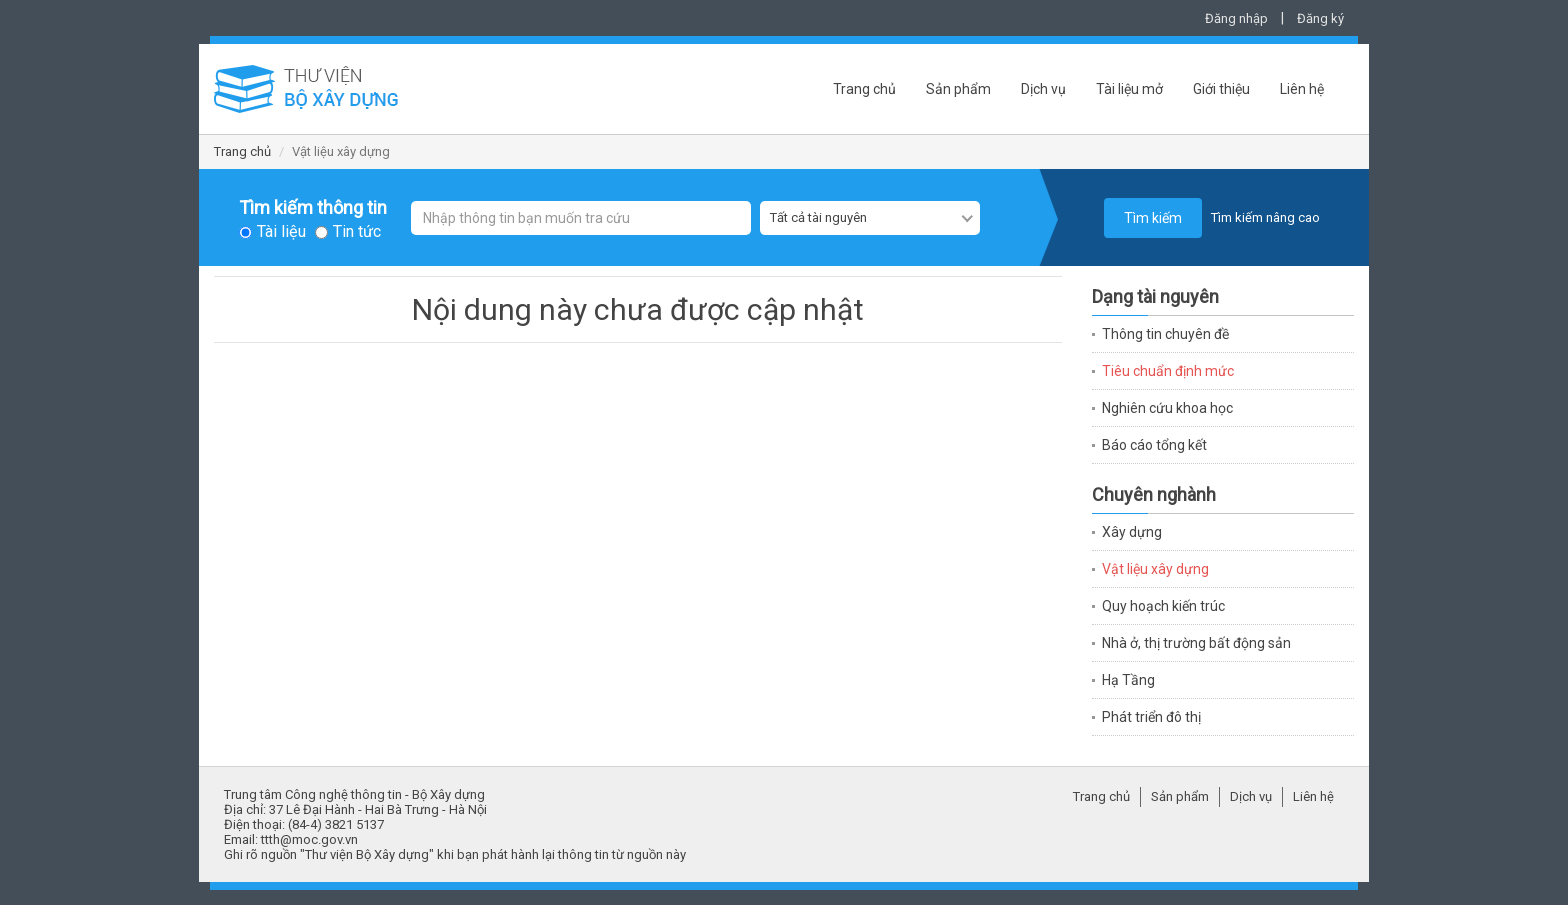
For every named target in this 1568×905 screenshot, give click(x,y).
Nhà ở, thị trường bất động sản (1196, 643)
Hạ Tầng (1128, 680)
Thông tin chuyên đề (1165, 334)
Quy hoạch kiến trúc (1163, 606)
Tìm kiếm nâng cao (1265, 217)
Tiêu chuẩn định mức (1168, 371)
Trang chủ (864, 89)
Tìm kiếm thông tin (313, 208)
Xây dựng (1132, 532)
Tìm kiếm (1153, 218)
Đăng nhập (1236, 18)
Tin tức (357, 232)
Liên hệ (1302, 89)
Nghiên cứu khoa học (1167, 408)
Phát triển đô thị (1151, 717)
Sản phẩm (958, 89)
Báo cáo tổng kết (1154, 445)
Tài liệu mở (1129, 89)
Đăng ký (1320, 18)
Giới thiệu (1221, 89)
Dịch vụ (1043, 89)
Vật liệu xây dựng (1155, 569)
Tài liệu (281, 232)
